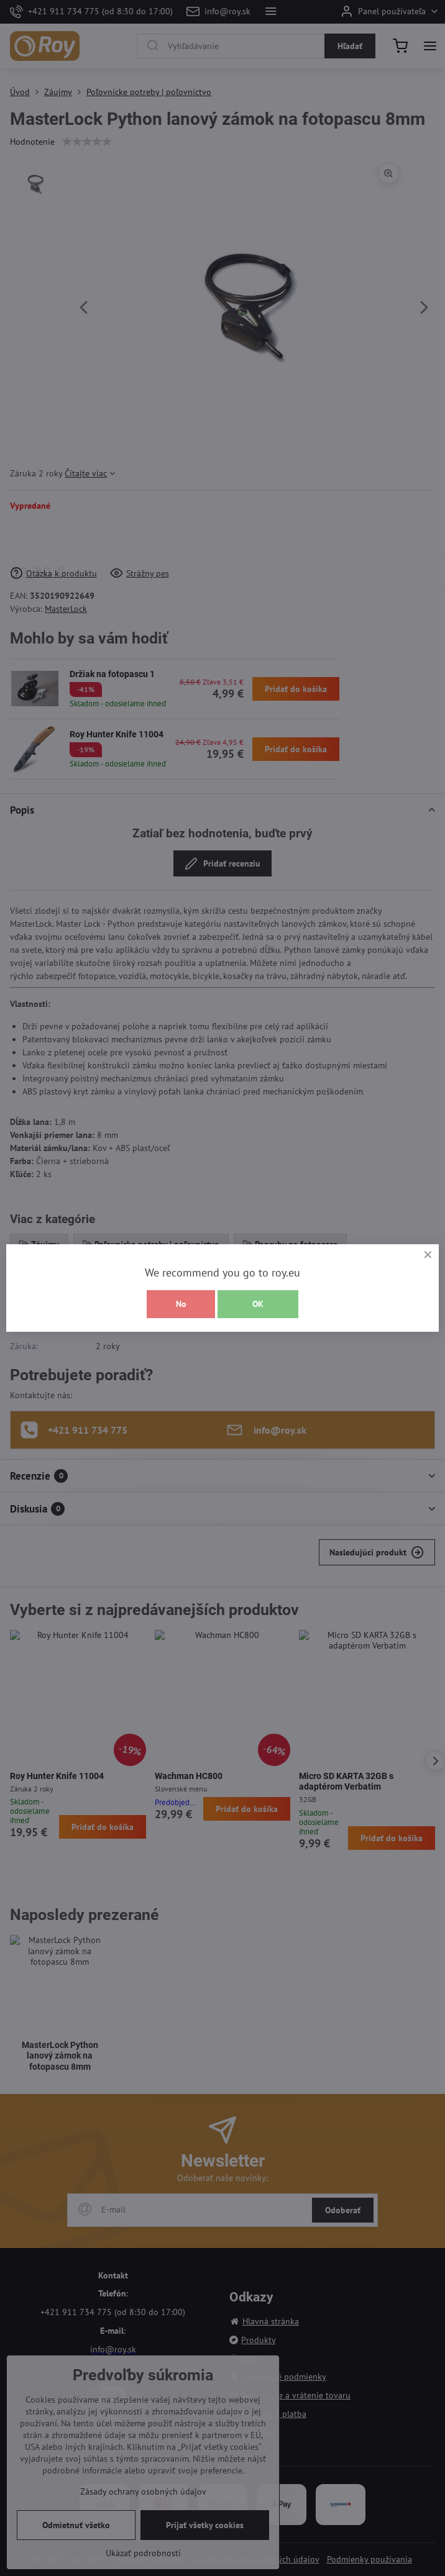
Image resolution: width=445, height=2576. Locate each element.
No (181, 1303)
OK (258, 1303)
